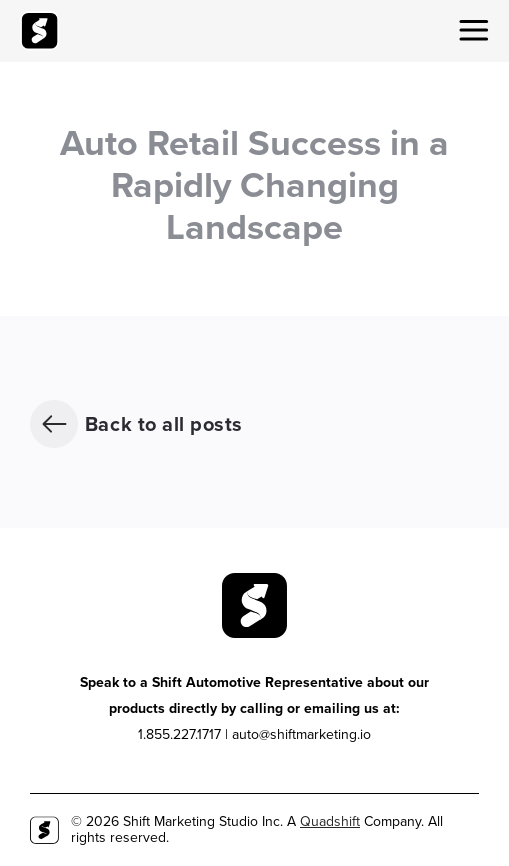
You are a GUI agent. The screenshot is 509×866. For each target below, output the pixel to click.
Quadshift (330, 821)
